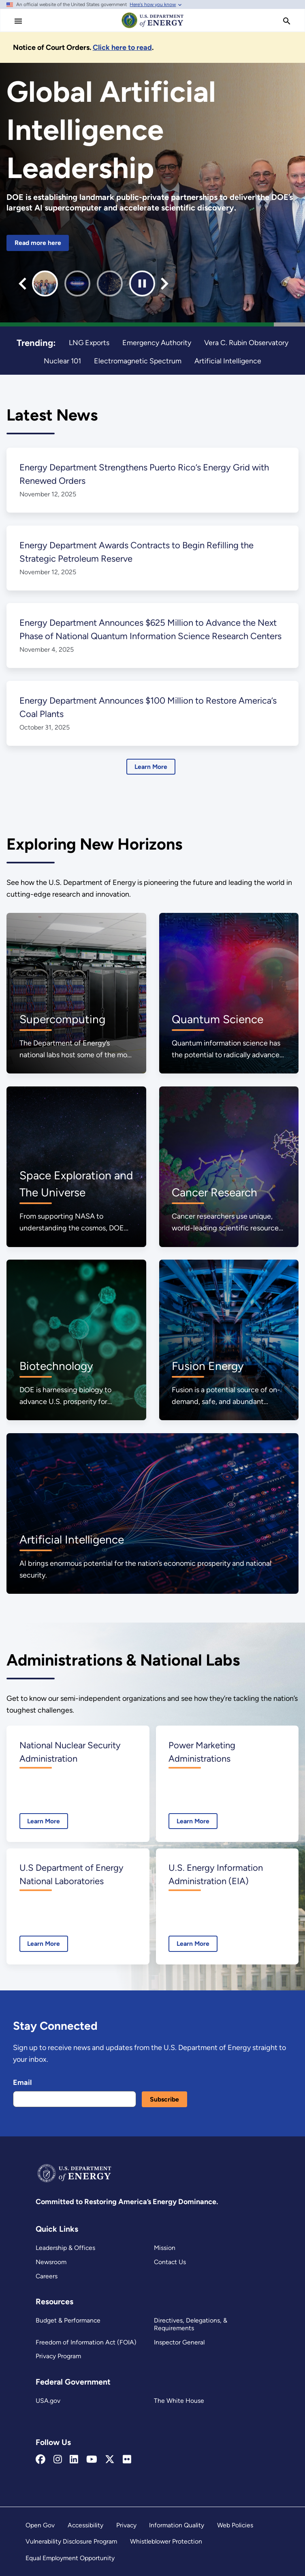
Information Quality (177, 2525)
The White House (178, 2400)
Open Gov (40, 2525)
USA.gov (48, 2400)
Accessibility (85, 2525)
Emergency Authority (156, 342)
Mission (164, 2248)
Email (22, 2082)
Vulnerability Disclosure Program (71, 2541)
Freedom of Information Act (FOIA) (85, 2342)
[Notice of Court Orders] (123, 47)
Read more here (38, 243)
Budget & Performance (68, 2320)
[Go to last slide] (22, 283)
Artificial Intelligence (227, 361)
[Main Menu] (18, 21)
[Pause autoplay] (142, 283)
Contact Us (170, 2262)
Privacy (126, 2525)
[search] (287, 21)
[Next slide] (164, 283)
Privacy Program (59, 2356)
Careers (47, 2276)
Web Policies (235, 2525)
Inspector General (179, 2342)
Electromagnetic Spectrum (138, 361)
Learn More (150, 767)
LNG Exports (88, 342)
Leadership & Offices (65, 2248)
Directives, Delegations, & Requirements (190, 2324)
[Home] (152, 27)
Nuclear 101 (63, 361)
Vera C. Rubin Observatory (246, 342)
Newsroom (51, 2262)
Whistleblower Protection (166, 2541)
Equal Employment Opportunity (70, 2558)
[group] (45, 283)
